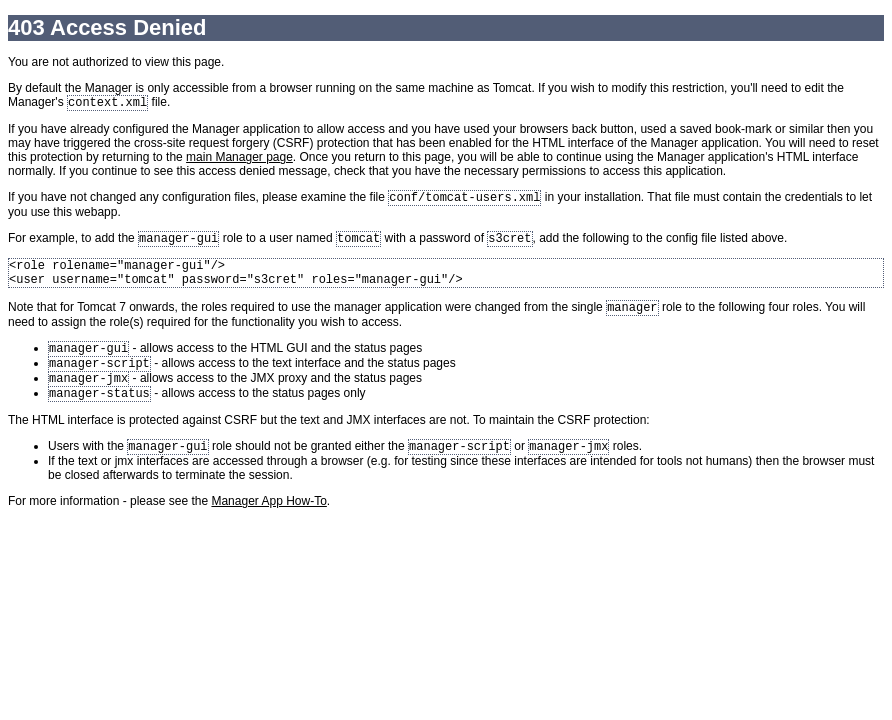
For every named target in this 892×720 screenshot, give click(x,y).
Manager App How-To (268, 525)
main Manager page (239, 159)
